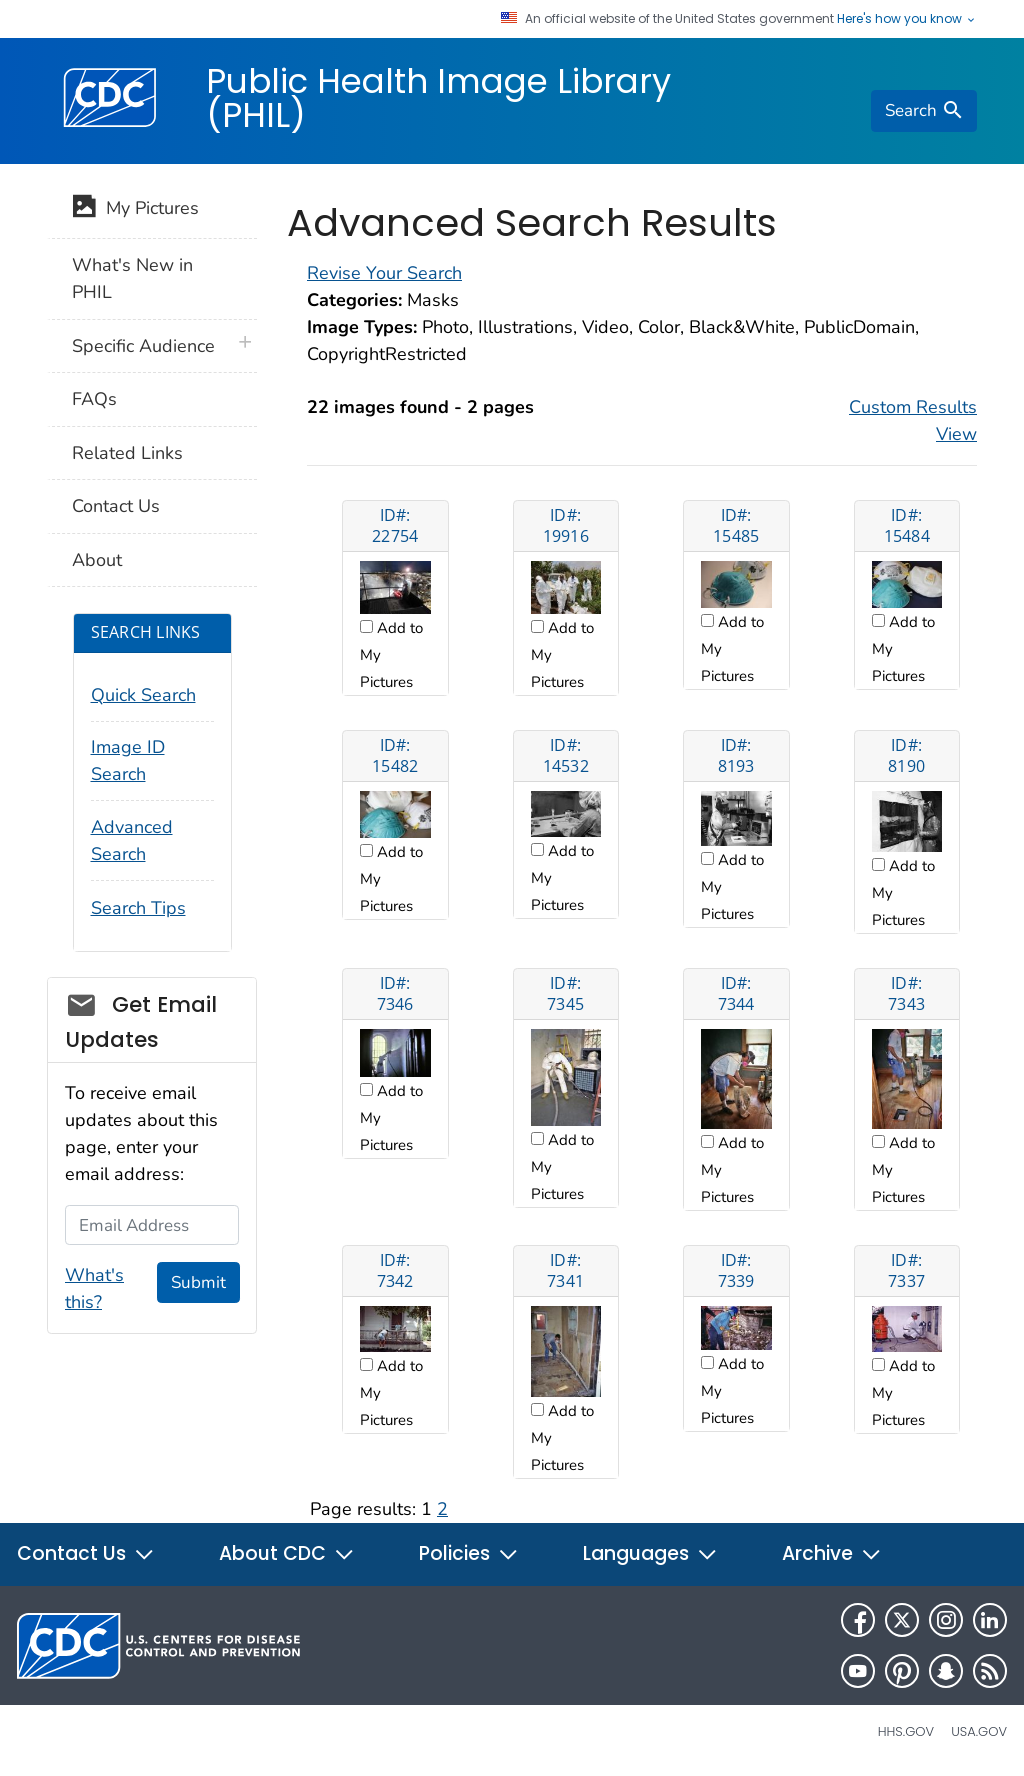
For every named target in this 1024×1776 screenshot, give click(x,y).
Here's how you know (907, 19)
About (97, 560)
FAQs (94, 399)
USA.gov (979, 1731)
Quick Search (143, 695)
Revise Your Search (384, 273)
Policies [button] (469, 1553)
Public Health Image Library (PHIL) (438, 98)
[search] (924, 111)
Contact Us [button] (86, 1553)
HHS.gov (906, 1731)
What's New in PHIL (132, 278)
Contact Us (116, 506)
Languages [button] (650, 1553)
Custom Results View (913, 420)
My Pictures (135, 210)
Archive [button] (832, 1553)
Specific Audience (143, 346)
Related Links (127, 453)
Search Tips (138, 908)
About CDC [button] (287, 1553)
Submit (198, 1282)
